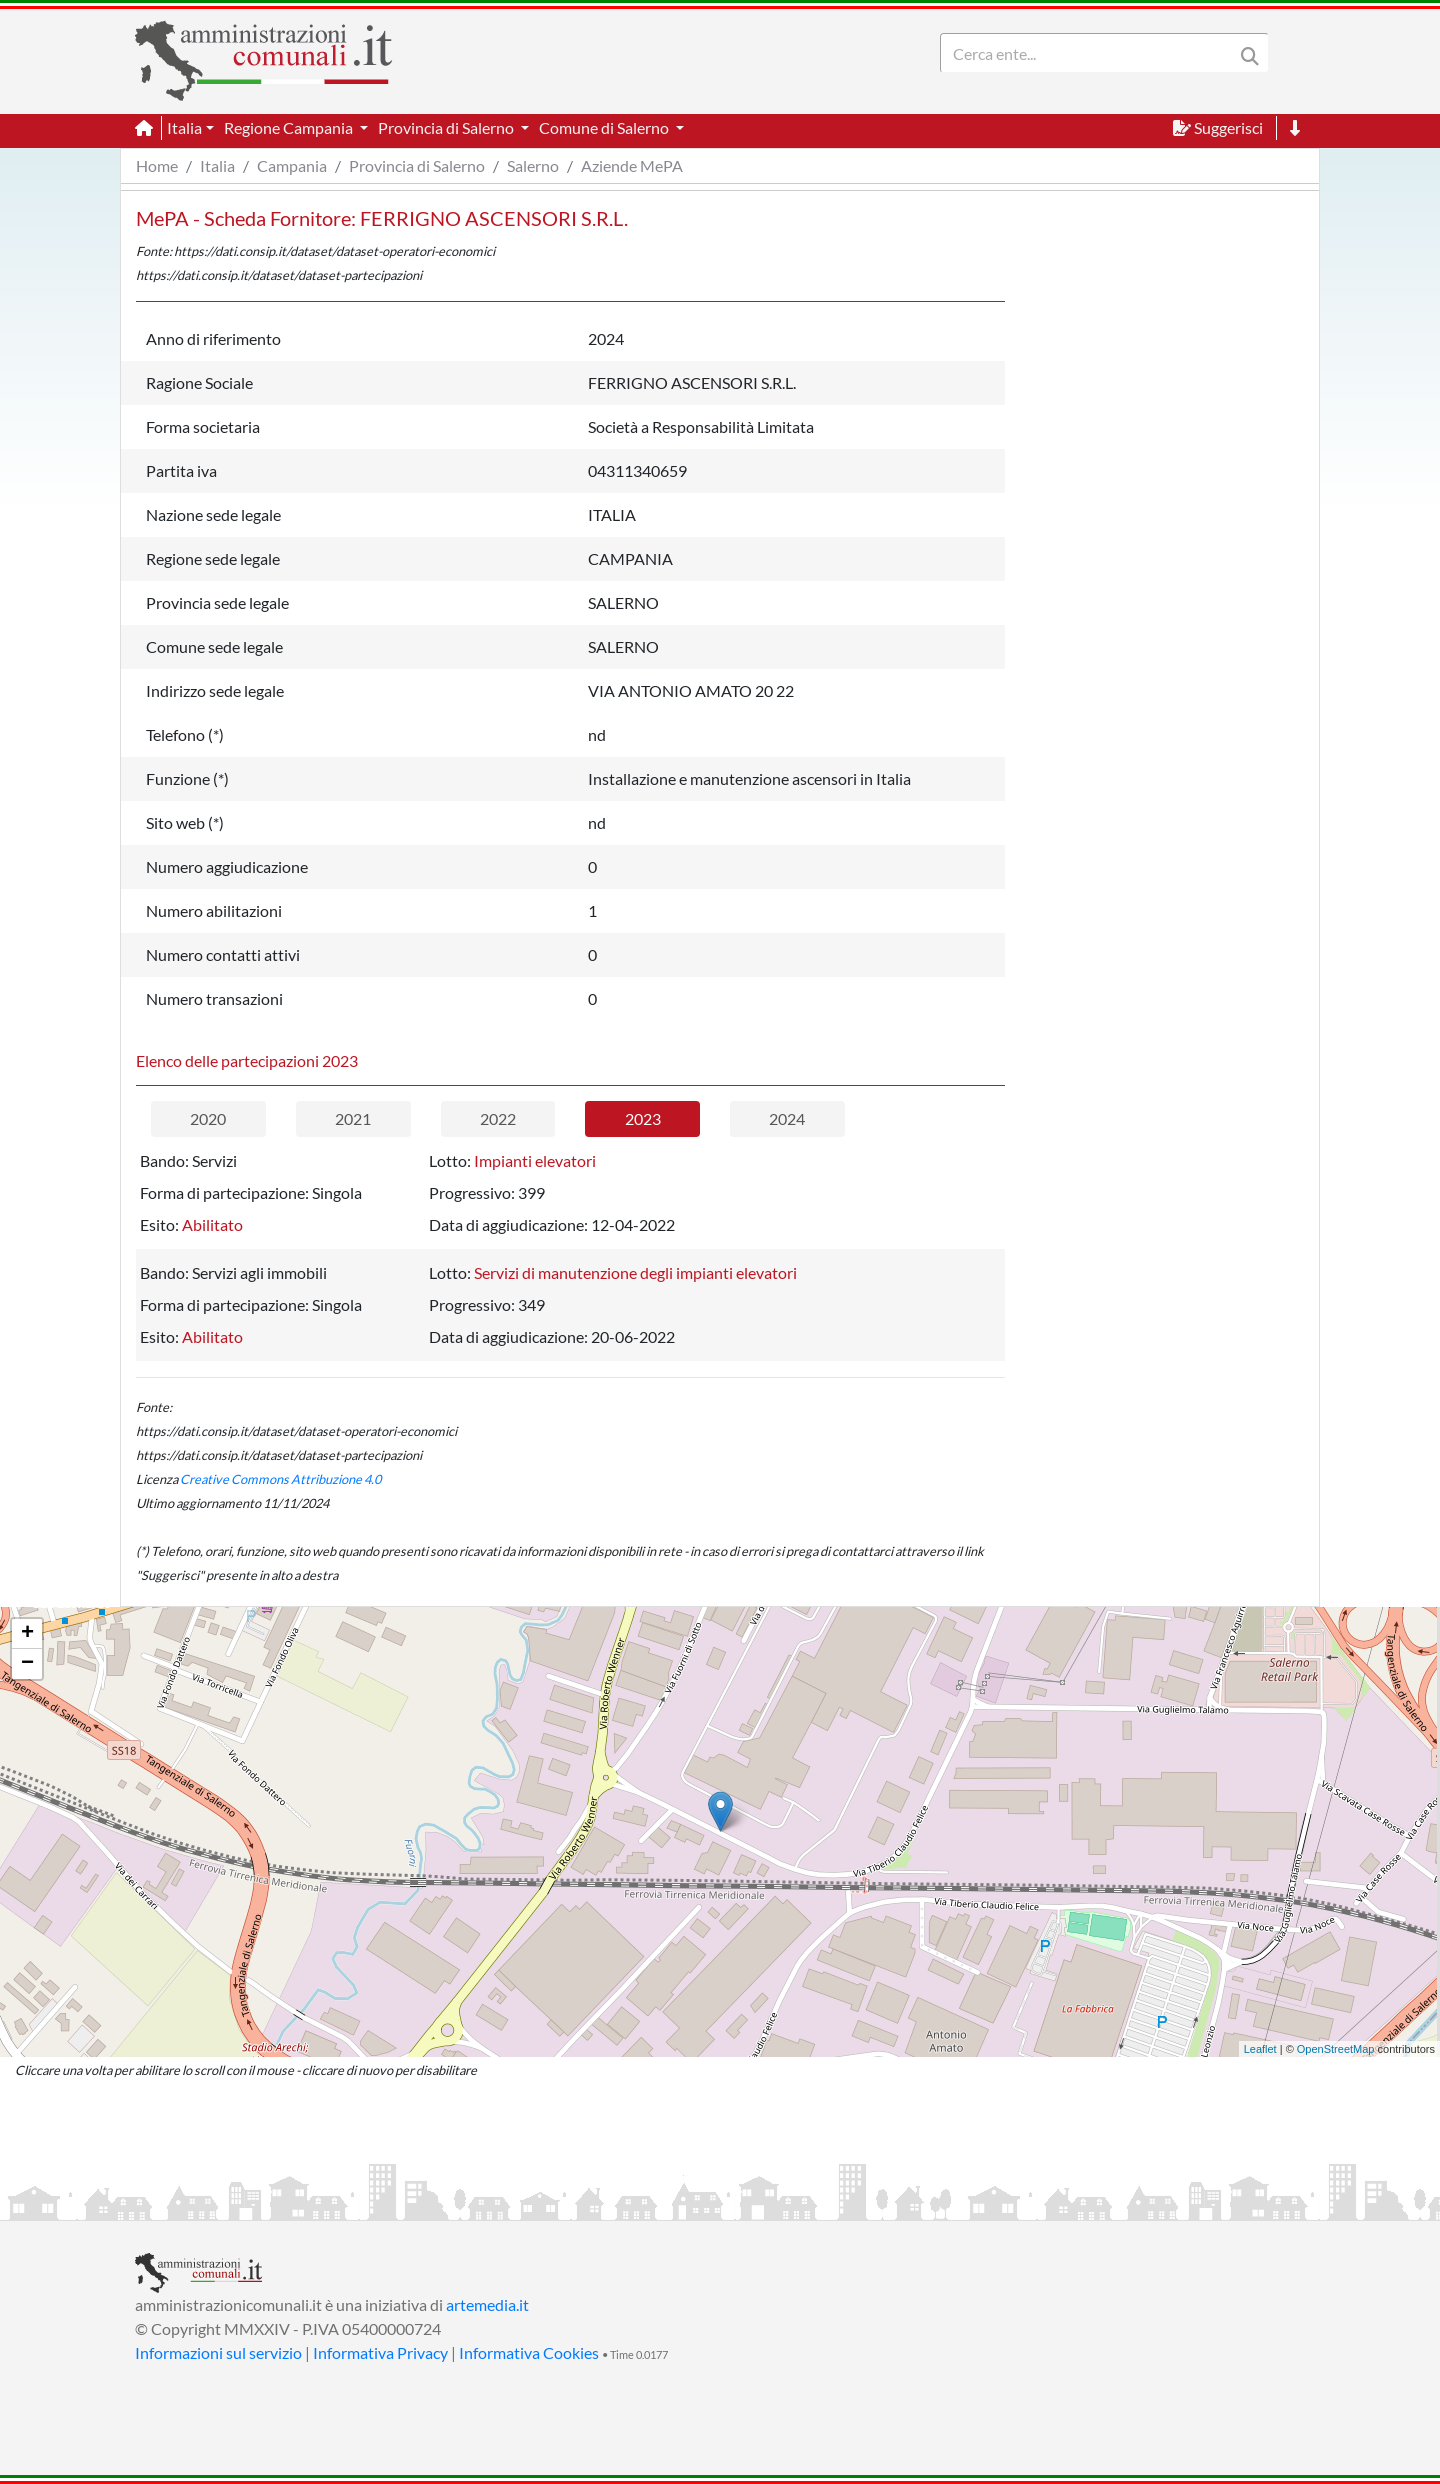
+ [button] (27, 1634)
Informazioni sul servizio (218, 2352)
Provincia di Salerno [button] (447, 127)
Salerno (533, 165)
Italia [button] (184, 127)
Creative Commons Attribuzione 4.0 (280, 1479)
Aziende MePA (632, 165)
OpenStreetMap (1336, 2049)
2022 (498, 1118)
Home (157, 165)
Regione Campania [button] (290, 127)
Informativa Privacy (380, 2352)
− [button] (27, 1664)
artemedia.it (487, 2304)
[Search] (1091, 53)
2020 (208, 1118)
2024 (787, 1118)
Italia (217, 165)
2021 (353, 1118)
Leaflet (1260, 2049)
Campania (292, 165)
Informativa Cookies (529, 2352)
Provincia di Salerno (417, 165)
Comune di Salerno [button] (605, 127)
